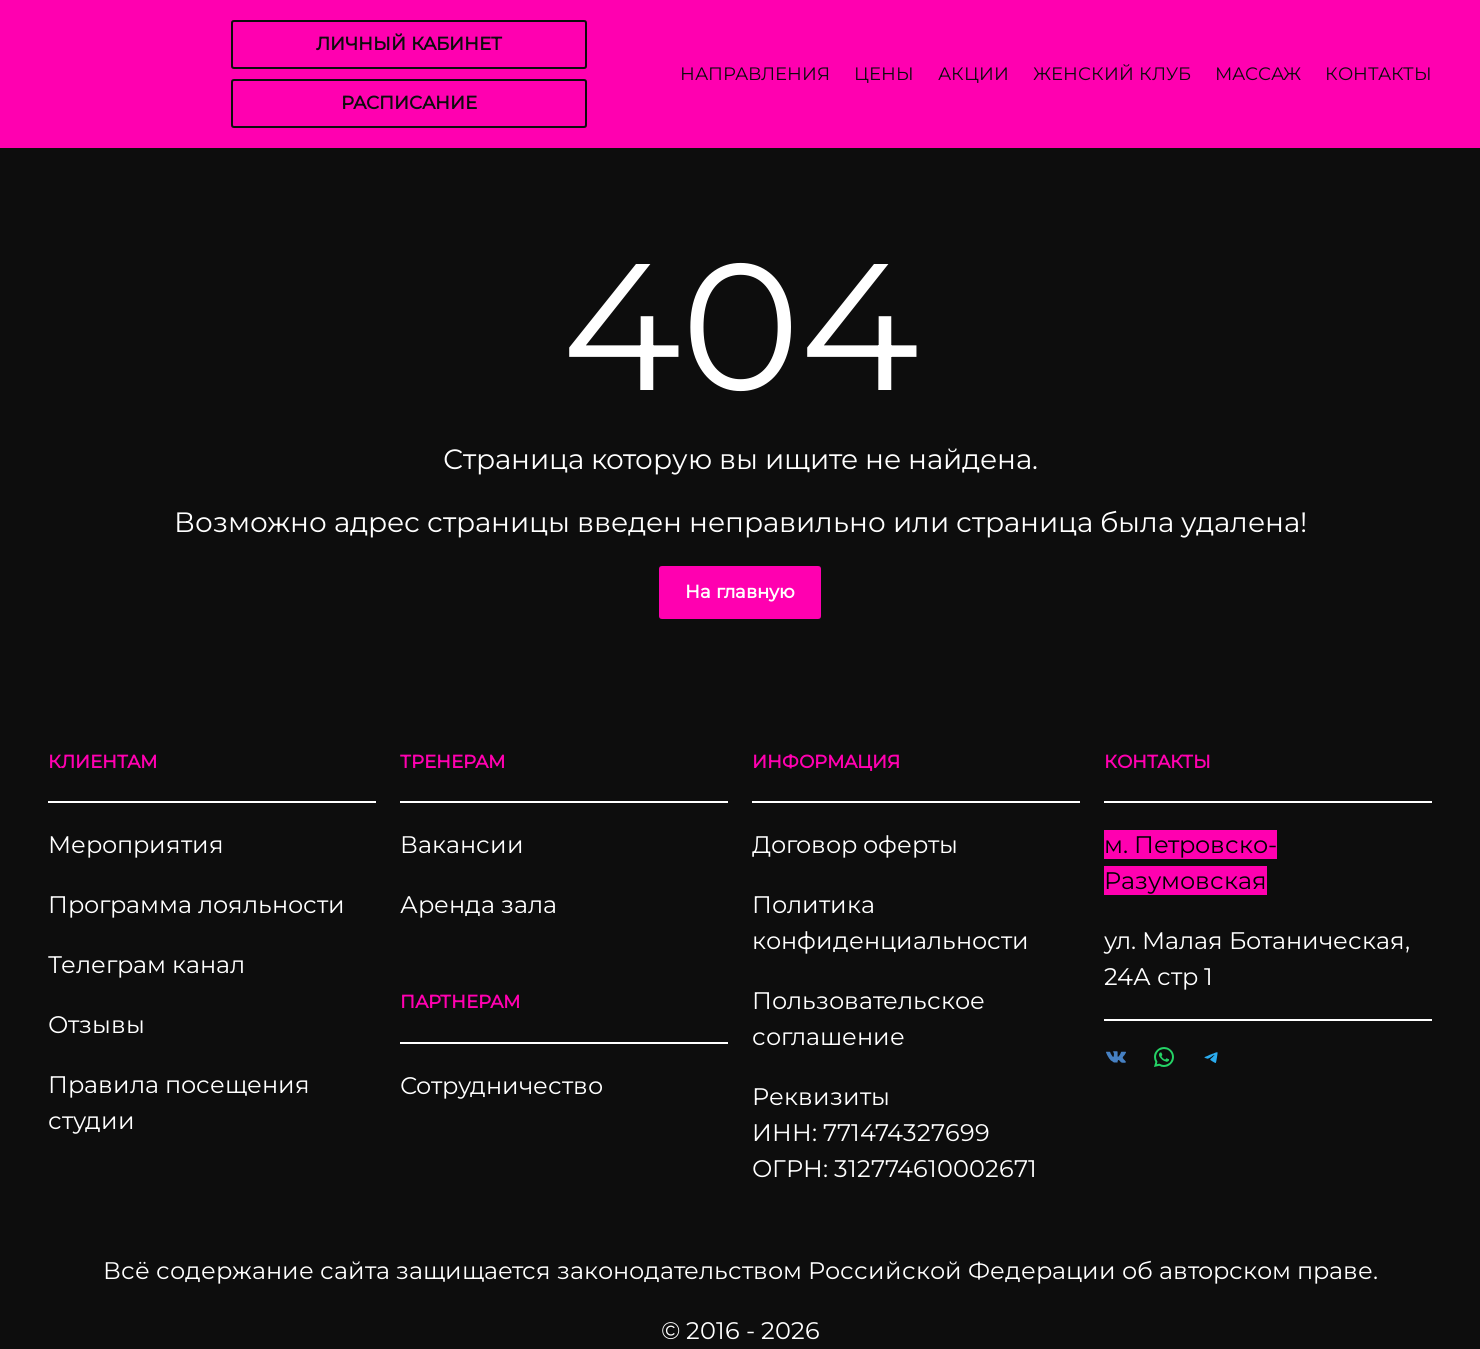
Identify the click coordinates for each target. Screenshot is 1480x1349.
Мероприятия (136, 844)
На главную (740, 592)
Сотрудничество (501, 1085)
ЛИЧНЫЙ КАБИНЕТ (409, 44)
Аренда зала (478, 904)
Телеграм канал (146, 964)
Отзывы (96, 1024)
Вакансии (462, 844)
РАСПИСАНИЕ (409, 103)
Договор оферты (855, 844)
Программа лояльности (196, 904)
